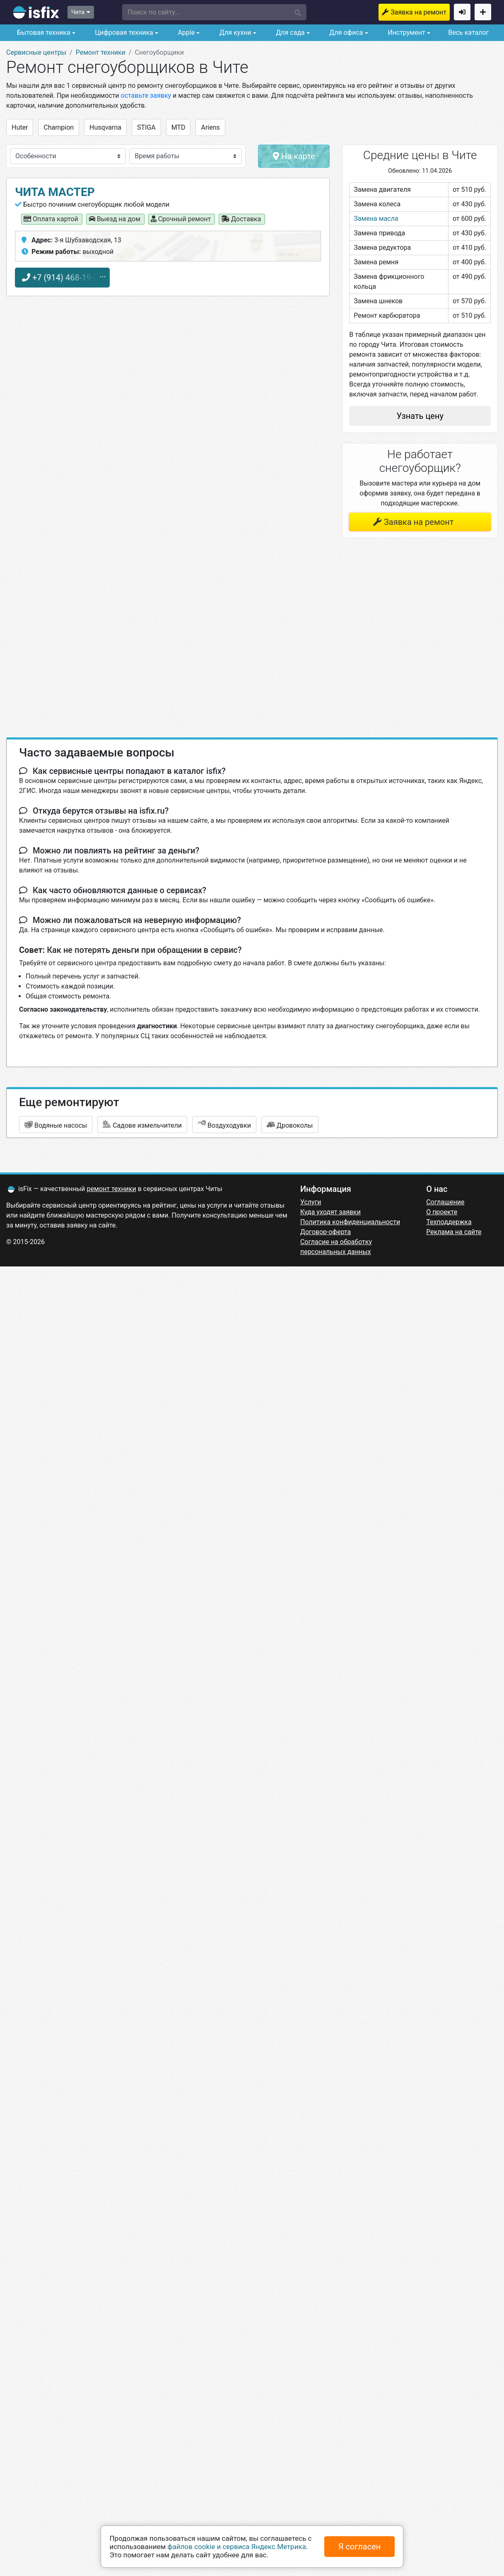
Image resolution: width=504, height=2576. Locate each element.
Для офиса (345, 32)
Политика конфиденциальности (350, 1222)
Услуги (310, 1202)
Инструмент (405, 32)
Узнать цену (419, 416)
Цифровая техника (123, 32)
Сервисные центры (36, 52)
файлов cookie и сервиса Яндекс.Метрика (236, 2546)
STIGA (146, 127)
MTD (178, 127)
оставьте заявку (146, 95)
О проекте (441, 1212)
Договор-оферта (325, 1232)
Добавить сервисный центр (483, 12)
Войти (462, 12)
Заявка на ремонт (418, 12)
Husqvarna (105, 127)
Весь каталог (468, 32)
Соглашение (445, 1202)
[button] (214, 12)
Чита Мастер (55, 192)
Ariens (210, 127)
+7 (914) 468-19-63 (62, 278)
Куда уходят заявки (330, 1212)
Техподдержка (448, 1222)
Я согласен (359, 2547)
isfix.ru (36, 12)
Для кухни (234, 32)
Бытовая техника (42, 32)
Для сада (289, 32)
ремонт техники (111, 1189)
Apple (185, 32)
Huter (20, 127)
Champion (58, 127)
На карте (294, 156)
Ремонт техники (100, 52)
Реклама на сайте (453, 1232)
